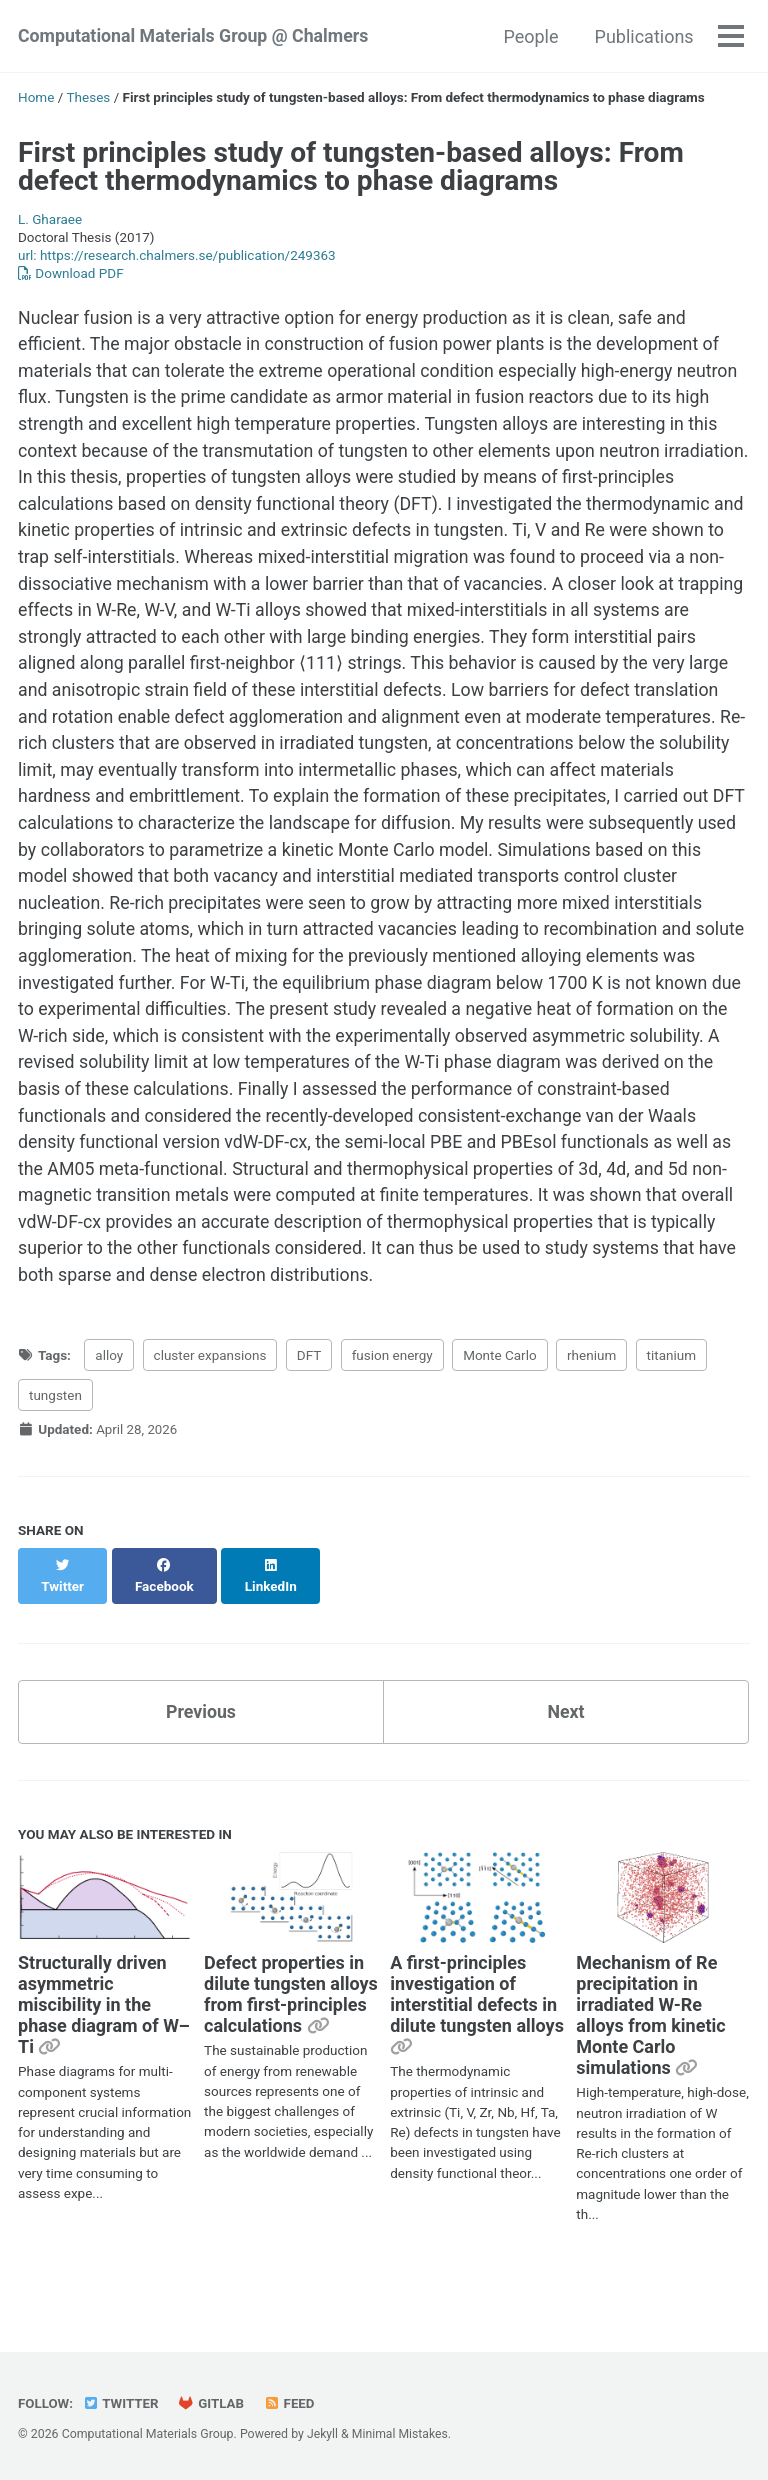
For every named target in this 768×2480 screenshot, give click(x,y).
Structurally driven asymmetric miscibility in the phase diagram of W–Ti (104, 2025)
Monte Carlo (500, 1396)
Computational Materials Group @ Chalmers (196, 36)
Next (566, 1731)
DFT (309, 1396)
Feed (292, 2403)
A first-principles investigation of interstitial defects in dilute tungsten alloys (477, 2015)
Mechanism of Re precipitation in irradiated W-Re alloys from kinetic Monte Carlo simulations (650, 2036)
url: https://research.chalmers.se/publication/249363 (177, 255)
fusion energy (392, 1396)
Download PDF (71, 273)
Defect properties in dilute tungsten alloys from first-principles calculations (291, 2015)
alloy (109, 1396)
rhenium (591, 1396)
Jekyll (323, 2434)
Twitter (121, 2403)
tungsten (55, 1437)
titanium (671, 1396)
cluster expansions (210, 1396)
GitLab (213, 2403)
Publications (643, 36)
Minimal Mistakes (400, 2434)
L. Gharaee (50, 219)
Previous (201, 1731)
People (530, 36)
